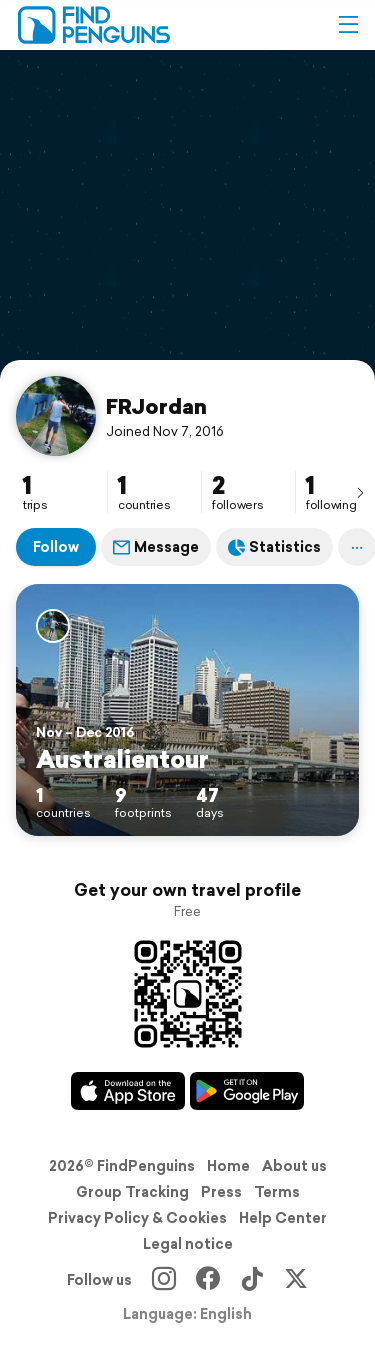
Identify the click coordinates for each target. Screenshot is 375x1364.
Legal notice (188, 1244)
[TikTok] (252, 1280)
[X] (296, 1280)
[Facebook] (208, 1280)
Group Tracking (132, 1192)
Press (221, 1192)
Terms (277, 1192)
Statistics (274, 547)
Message (156, 547)
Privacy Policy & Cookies (137, 1218)
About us (294, 1166)
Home (228, 1166)
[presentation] (360, 492)
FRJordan (156, 406)
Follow (56, 547)
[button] (348, 25)
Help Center (283, 1218)
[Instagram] (164, 1280)
